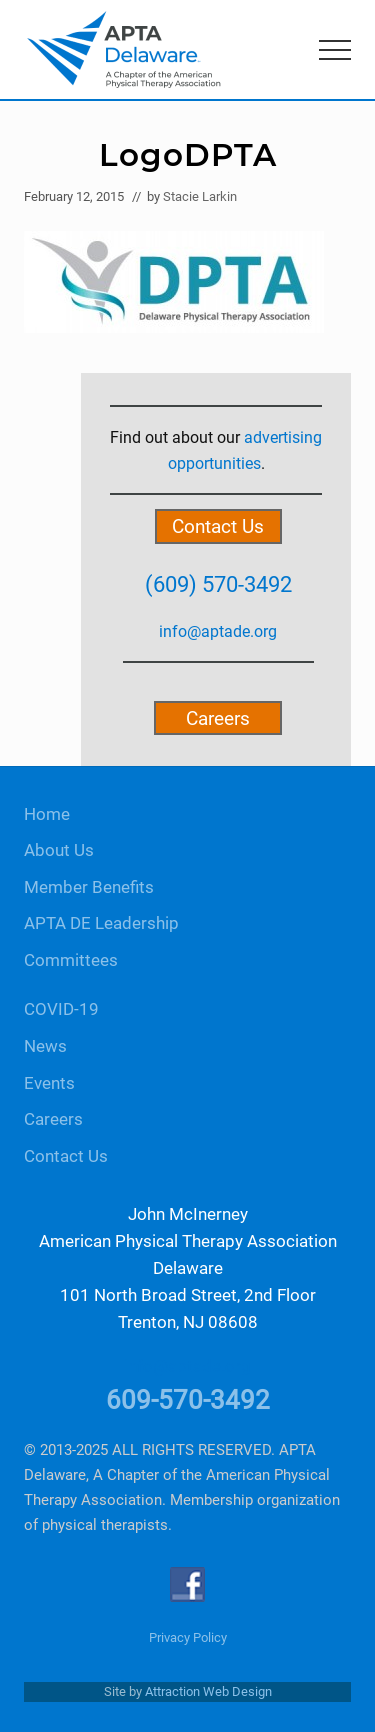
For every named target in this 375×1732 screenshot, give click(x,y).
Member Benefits (89, 887)
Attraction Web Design (208, 1691)
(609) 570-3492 (218, 584)
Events (49, 1083)
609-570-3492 (188, 1400)
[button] (335, 50)
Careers (218, 718)
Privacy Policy (188, 1637)
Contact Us (218, 526)
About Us (59, 850)
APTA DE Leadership (101, 923)
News (45, 1046)
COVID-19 (61, 1009)
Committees (71, 960)
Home (47, 814)
